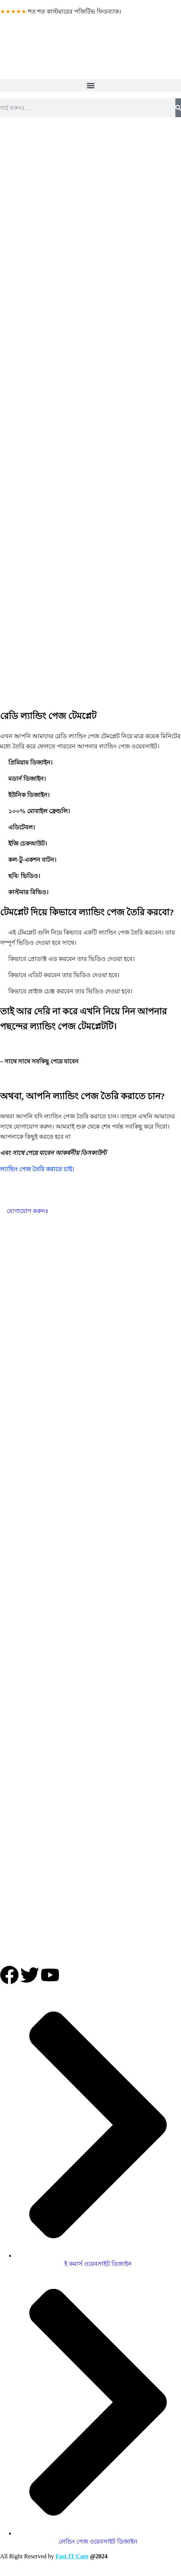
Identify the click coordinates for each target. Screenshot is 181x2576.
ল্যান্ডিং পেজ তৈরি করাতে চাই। (37, 1169)
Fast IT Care (72, 2556)
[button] (90, 85)
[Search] (178, 107)
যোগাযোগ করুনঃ (24, 1211)
